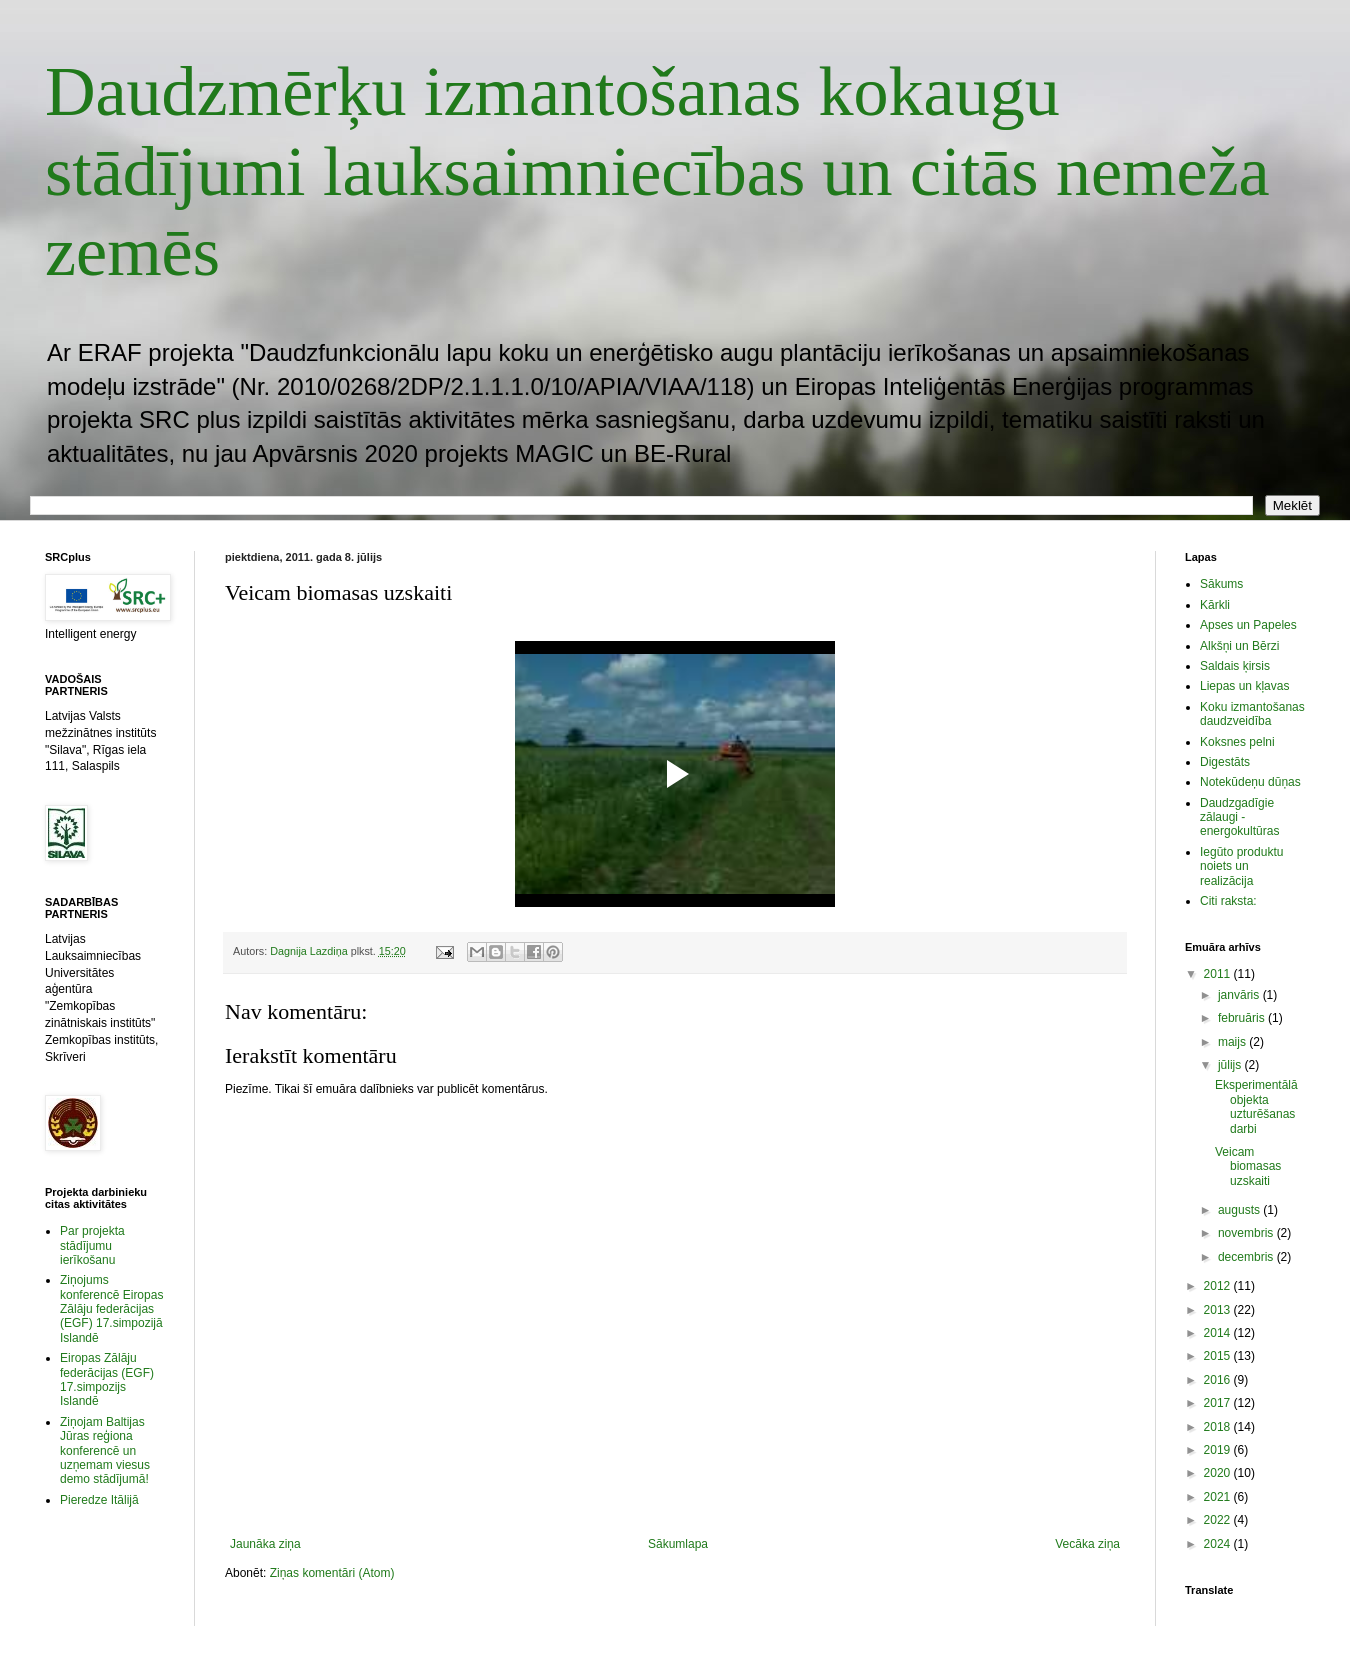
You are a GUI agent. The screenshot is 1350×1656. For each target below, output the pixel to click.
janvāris (1240, 995)
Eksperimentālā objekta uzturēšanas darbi (1256, 1106)
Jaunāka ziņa (265, 1544)
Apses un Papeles (1248, 625)
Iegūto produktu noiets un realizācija (1241, 866)
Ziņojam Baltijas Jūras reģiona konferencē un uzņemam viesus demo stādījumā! (105, 1451)
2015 (1219, 1356)
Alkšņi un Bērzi (1239, 646)
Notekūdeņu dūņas (1250, 782)
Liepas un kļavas (1244, 686)
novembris (1247, 1233)
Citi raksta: (1228, 901)
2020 (1219, 1473)
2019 (1219, 1450)
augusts (1240, 1210)
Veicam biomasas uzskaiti (1248, 1166)
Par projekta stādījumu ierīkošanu (92, 1245)
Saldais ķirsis (1235, 666)
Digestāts (1225, 762)
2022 (1219, 1520)
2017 (1219, 1403)
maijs (1233, 1042)
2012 (1219, 1286)
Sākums (1221, 584)
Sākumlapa (678, 1544)
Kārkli (1215, 605)
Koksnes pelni (1237, 742)
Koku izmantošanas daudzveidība (1252, 714)
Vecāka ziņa (1087, 1544)
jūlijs (1231, 1065)
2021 (1219, 1497)
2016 (1219, 1380)
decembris (1247, 1257)
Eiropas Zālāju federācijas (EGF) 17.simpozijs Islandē (107, 1379)
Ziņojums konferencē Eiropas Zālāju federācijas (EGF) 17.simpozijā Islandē (111, 1309)
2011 (1219, 974)
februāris (1243, 1018)
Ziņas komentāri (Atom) (332, 1573)
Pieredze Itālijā (99, 1500)
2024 (1219, 1544)
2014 (1219, 1333)
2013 (1219, 1310)
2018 (1219, 1427)
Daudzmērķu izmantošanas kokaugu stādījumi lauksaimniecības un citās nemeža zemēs (657, 171)
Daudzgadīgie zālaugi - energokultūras (1239, 817)
